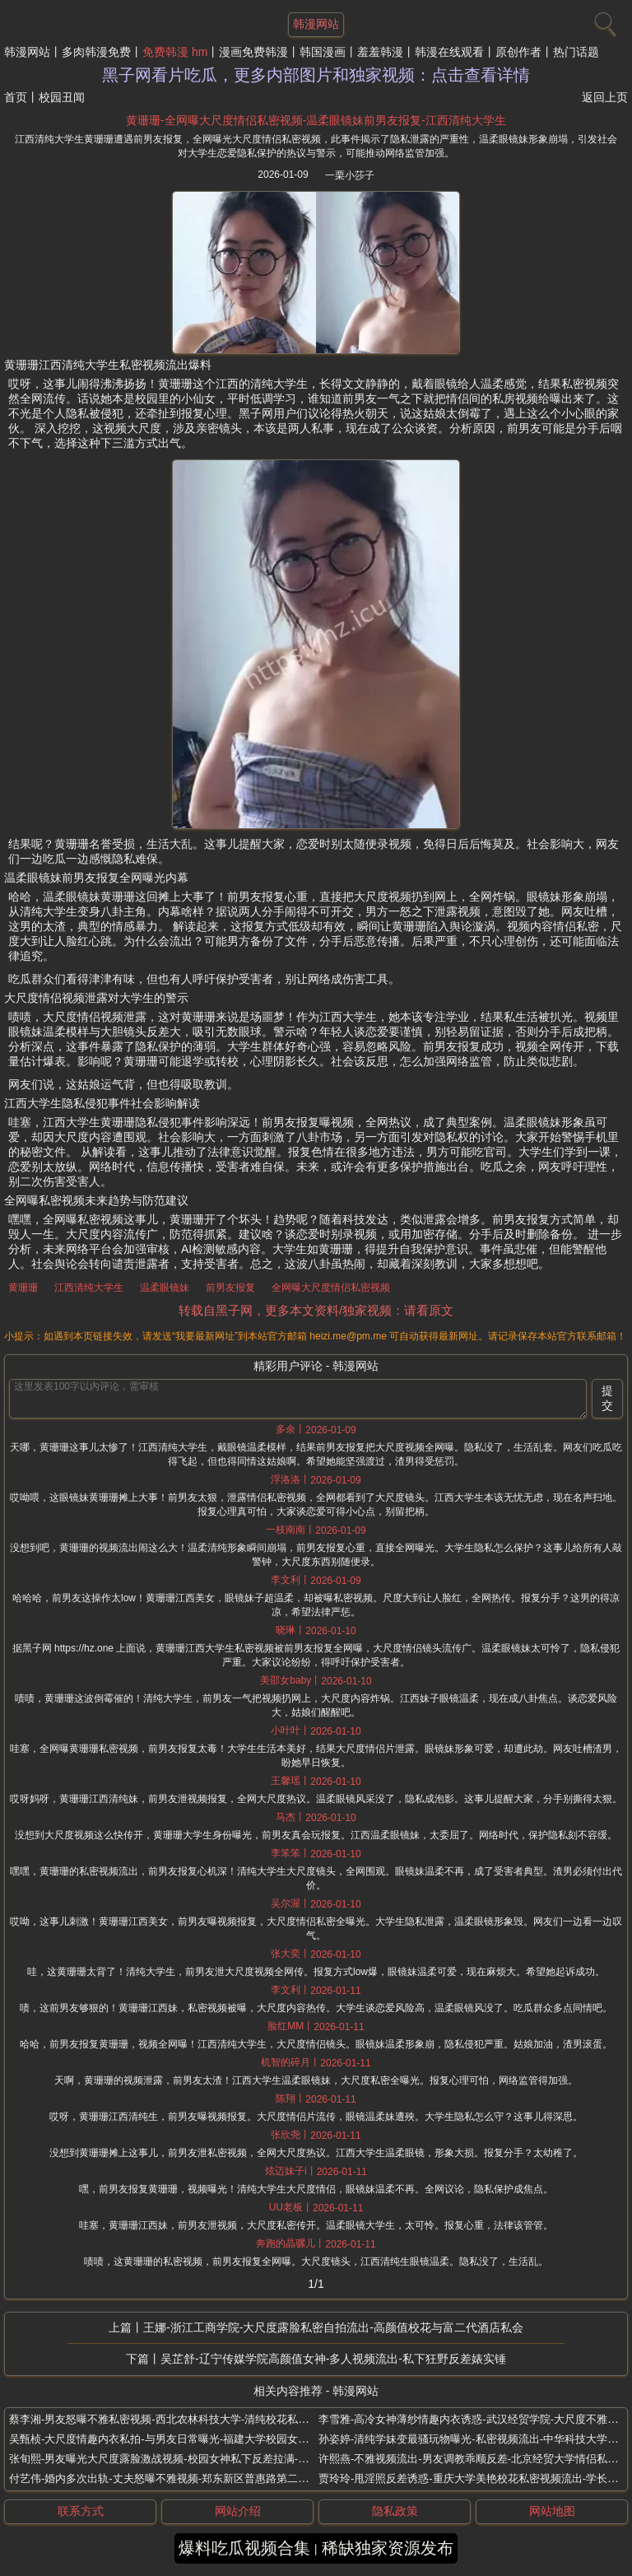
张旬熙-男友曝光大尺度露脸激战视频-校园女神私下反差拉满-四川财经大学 (185, 2459)
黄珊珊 (23, 1287)
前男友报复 (230, 1287)
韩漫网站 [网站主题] (316, 23)
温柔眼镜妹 (164, 1287)
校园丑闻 (62, 97)
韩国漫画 (323, 51)
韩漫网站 (27, 51)
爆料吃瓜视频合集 (244, 2548)
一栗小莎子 (349, 175)
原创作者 (518, 51)
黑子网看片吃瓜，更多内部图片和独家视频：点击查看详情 (316, 75)
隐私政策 (395, 2511)
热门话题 (576, 51)
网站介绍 (238, 2511)
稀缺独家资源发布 (387, 2548)
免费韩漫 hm (174, 51)
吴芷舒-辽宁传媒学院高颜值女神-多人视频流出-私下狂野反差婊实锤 (333, 2358)
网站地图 (552, 2511)
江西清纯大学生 (88, 1287)
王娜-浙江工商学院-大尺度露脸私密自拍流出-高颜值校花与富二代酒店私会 (333, 2327)
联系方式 (81, 2511)
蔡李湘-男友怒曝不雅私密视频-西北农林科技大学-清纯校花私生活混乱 (175, 2419)
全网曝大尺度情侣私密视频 (331, 1287)
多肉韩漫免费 (96, 51)
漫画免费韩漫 (253, 51)
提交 (607, 1398)
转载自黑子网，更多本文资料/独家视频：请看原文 (316, 1310)
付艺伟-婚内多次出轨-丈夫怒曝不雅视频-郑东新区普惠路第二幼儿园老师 (180, 2478)
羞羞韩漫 (380, 51)
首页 (15, 97)
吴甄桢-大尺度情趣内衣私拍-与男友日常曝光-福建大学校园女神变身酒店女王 (191, 2439)
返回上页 (605, 97)
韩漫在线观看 (449, 51)
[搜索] (603, 20)
